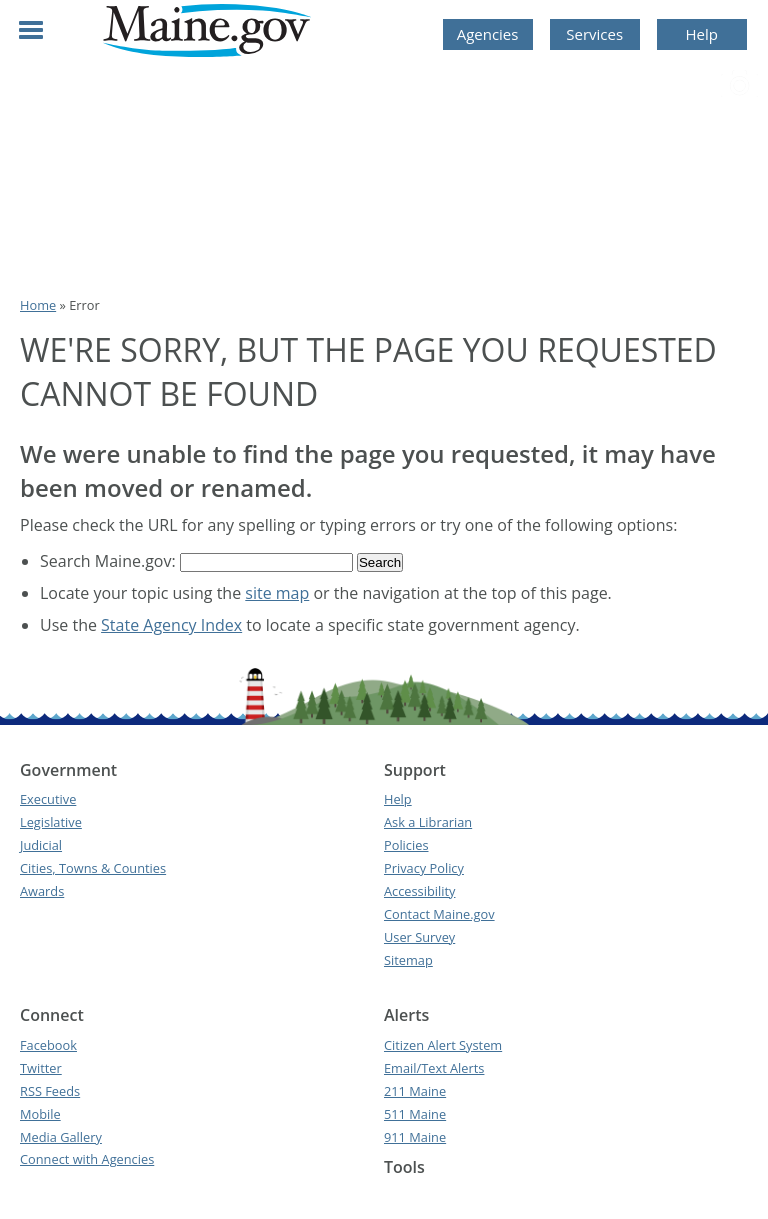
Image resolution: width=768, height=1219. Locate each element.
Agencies (488, 34)
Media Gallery (61, 1137)
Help (702, 34)
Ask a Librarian (428, 822)
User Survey (419, 937)
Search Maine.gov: (110, 561)
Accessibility (419, 891)
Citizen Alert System (443, 1045)
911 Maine (415, 1137)
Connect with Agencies (87, 1159)
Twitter (41, 1068)
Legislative (51, 822)
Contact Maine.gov (439, 914)
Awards (42, 891)
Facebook (48, 1045)
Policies (406, 845)
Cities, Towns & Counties (93, 868)
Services (594, 34)
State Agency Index (171, 625)
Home (38, 305)
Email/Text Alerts (434, 1068)
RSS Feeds (50, 1091)
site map (277, 593)
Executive (48, 799)
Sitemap (408, 960)
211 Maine (415, 1091)
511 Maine (415, 1114)
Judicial (41, 845)
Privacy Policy (424, 868)
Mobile (40, 1114)
